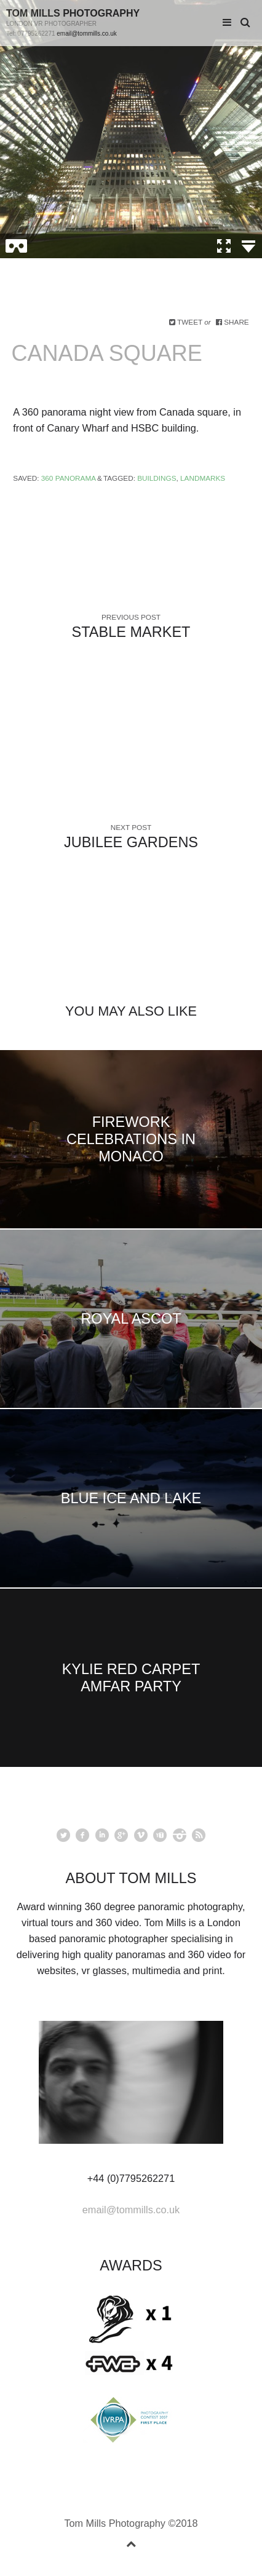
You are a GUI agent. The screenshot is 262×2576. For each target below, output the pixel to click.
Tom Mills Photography (73, 13)
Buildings (156, 478)
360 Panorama (68, 478)
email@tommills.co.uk (86, 33)
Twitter (63, 1835)
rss (198, 1835)
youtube (160, 1835)
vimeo (141, 1835)
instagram (179, 1835)
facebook (82, 1835)
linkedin (102, 1835)
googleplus (121, 1835)
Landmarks (202, 478)
